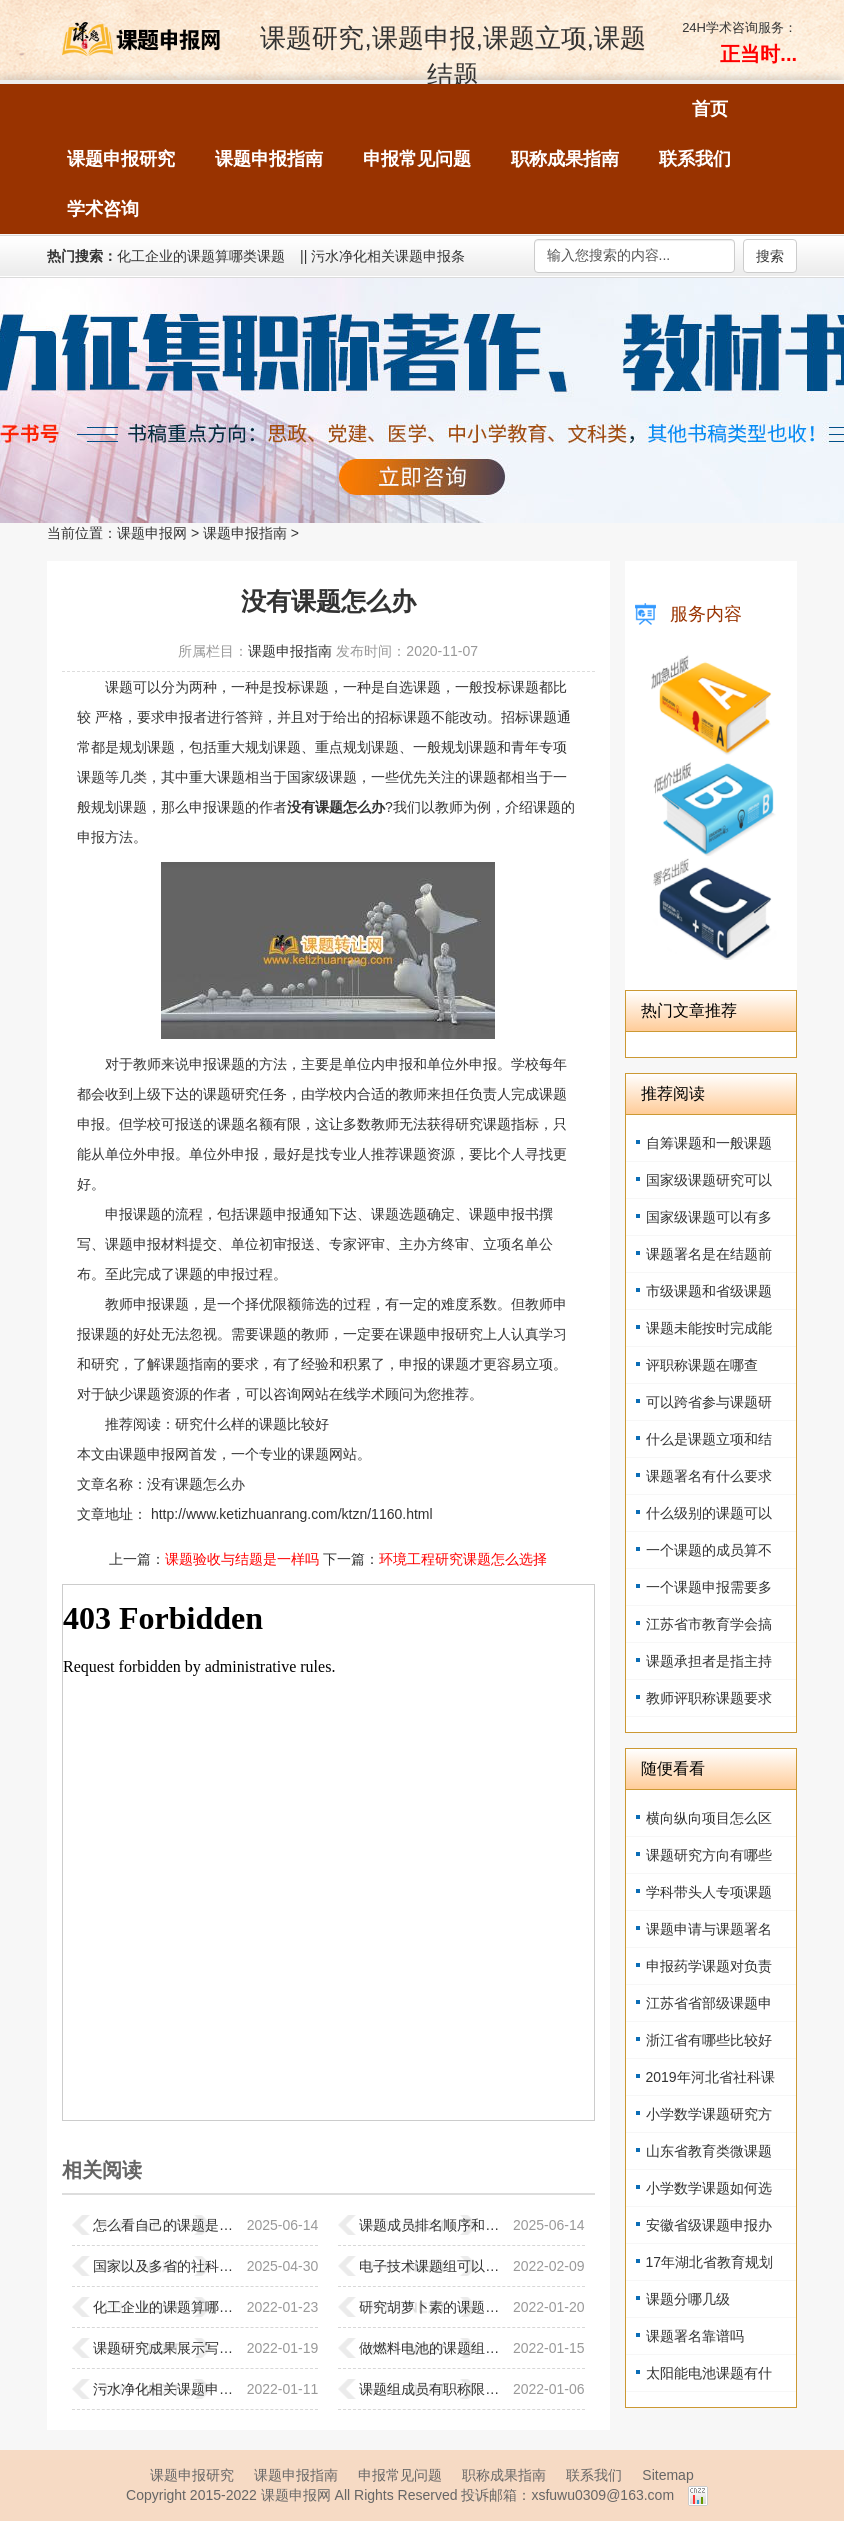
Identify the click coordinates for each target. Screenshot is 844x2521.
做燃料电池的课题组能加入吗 (431, 2348)
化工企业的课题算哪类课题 (201, 256)
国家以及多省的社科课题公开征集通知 (165, 2266)
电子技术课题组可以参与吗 (431, 2266)
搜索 (770, 256)
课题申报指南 (245, 533)
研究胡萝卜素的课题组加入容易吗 (431, 2307)
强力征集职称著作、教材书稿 (422, 400)
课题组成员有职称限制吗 (431, 2389)
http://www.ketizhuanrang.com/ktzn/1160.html (290, 1514)
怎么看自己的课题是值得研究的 (165, 2225)
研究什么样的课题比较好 (252, 1424)
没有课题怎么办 (196, 1484)
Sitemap (667, 2475)
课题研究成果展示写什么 (165, 2348)
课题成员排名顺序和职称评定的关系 (431, 2225)
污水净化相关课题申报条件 (165, 2389)
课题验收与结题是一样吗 (242, 1559)
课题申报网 (152, 533)
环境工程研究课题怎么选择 (463, 1559)
